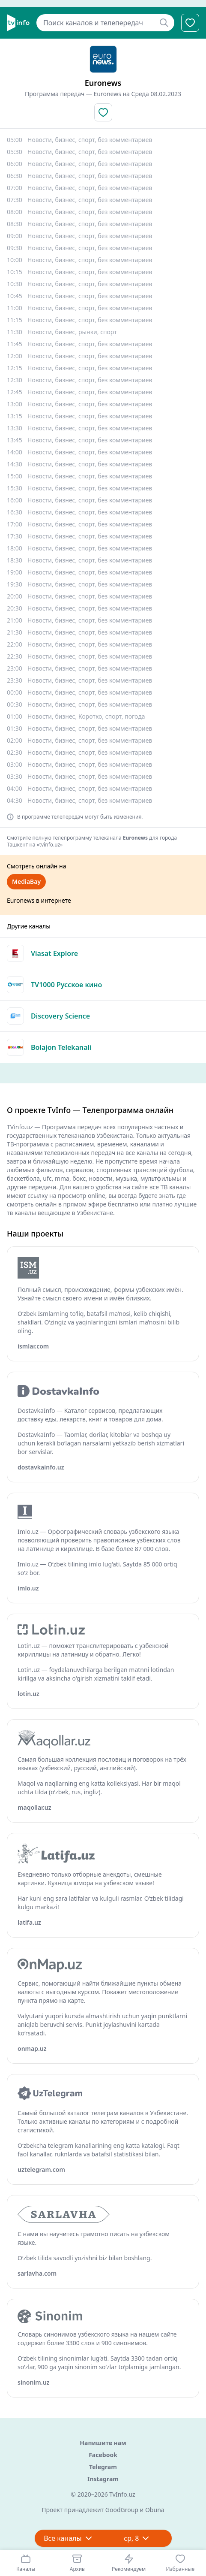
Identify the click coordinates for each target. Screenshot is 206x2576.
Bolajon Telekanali (61, 1047)
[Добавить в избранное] (103, 112)
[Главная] (18, 22)
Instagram (103, 2479)
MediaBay (26, 881)
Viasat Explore (54, 953)
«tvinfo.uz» (50, 844)
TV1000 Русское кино (66, 984)
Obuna (154, 2510)
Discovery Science (60, 1016)
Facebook (103, 2455)
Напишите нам (103, 2443)
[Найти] (164, 22)
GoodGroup (121, 2510)
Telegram (103, 2467)
